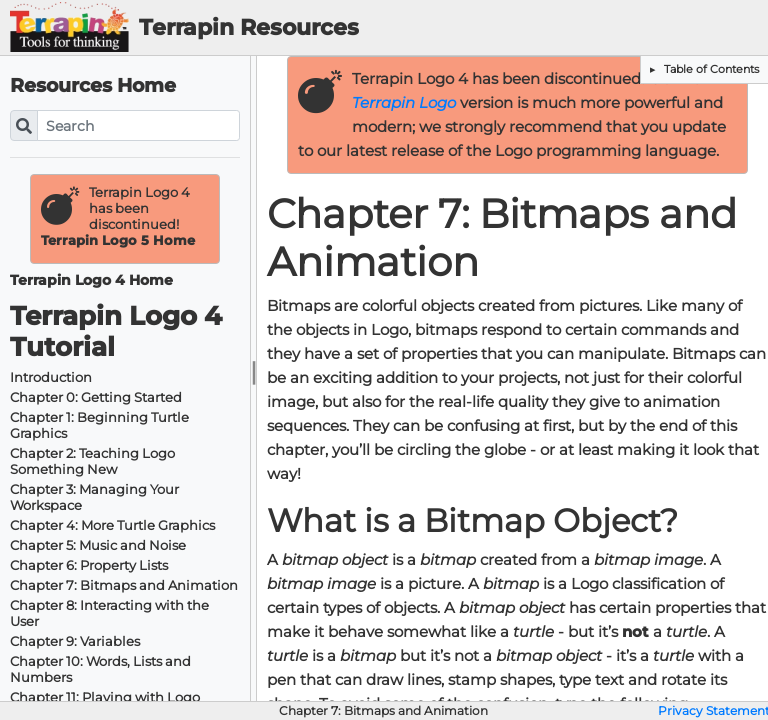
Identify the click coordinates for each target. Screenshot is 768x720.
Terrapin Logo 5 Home (118, 240)
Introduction (51, 377)
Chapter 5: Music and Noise (98, 545)
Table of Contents (710, 69)
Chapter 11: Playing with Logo (105, 697)
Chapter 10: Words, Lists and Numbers (100, 669)
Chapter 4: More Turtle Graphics (112, 525)
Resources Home (93, 85)
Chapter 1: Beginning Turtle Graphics (99, 425)
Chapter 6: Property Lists (89, 565)
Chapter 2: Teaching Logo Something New (92, 461)
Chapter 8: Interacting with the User (109, 613)
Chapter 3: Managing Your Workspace (94, 497)
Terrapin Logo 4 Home (91, 280)
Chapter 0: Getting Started (96, 397)
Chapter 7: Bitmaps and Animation (124, 585)
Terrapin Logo (404, 103)
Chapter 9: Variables (75, 641)
